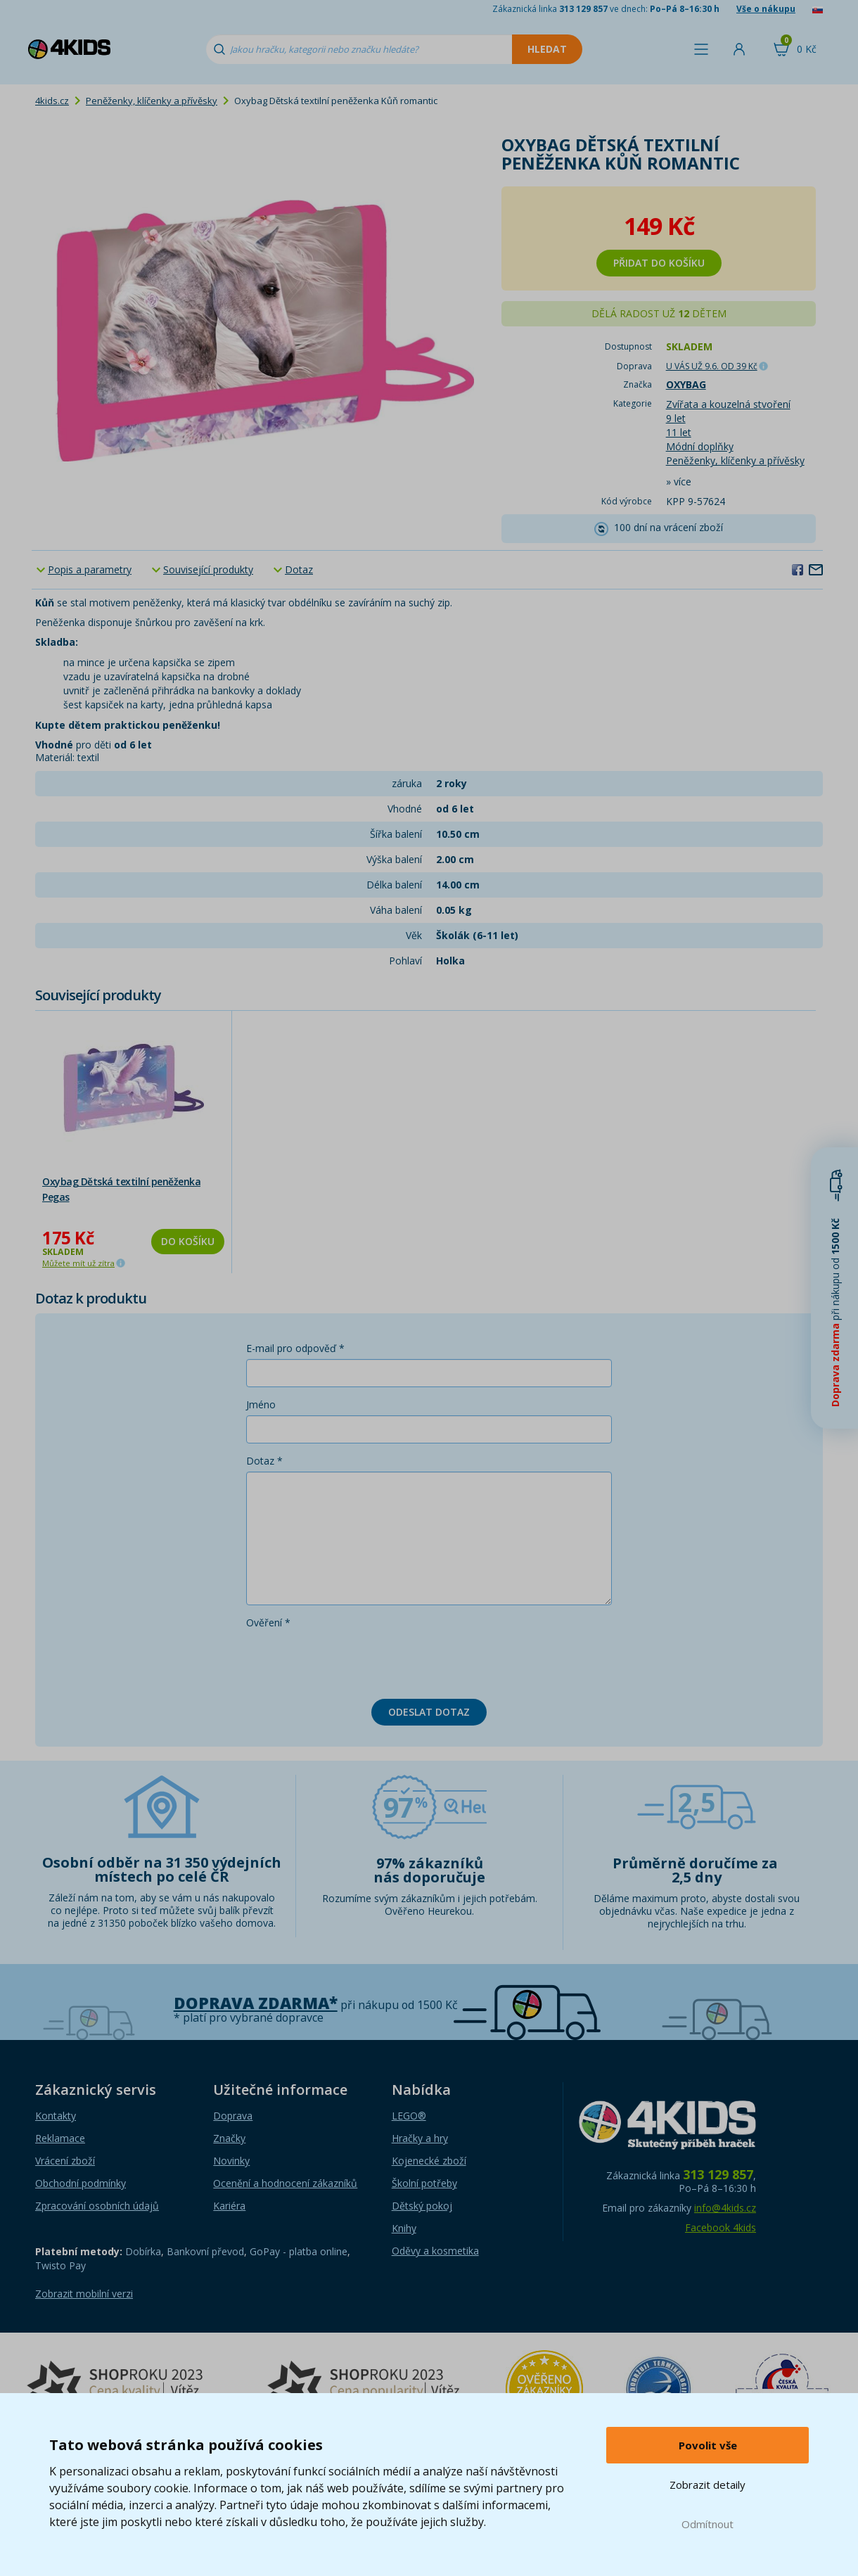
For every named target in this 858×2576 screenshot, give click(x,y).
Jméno (261, 1404)
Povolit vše (708, 2445)
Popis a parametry (90, 569)
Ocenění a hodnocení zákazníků (285, 2183)
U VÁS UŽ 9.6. (711, 366)
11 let (678, 432)
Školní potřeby (424, 2183)
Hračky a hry (420, 2138)
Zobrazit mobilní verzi (84, 2293)
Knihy (404, 2228)
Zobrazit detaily (707, 2485)
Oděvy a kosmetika (435, 2250)
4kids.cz (52, 100)
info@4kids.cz (725, 2207)
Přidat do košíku (659, 262)
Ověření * (268, 1622)
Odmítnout (707, 2524)
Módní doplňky (700, 446)
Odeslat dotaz (429, 1712)
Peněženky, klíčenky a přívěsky (151, 100)
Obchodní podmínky (80, 2183)
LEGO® (409, 2115)
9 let (676, 418)
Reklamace (60, 2138)
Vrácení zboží (65, 2160)
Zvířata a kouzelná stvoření (728, 404)
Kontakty (55, 2115)
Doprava (232, 2115)
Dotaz (299, 569)
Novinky (231, 2160)
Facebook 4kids (720, 2227)
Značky (229, 2138)
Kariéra (229, 2205)
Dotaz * (264, 1460)
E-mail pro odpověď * (295, 1348)
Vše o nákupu (765, 9)
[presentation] (353, 1660)
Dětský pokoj (422, 2205)
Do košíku (187, 1241)
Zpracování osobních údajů (97, 2205)
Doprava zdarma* (256, 2003)
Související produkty (208, 569)
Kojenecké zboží (429, 2160)
